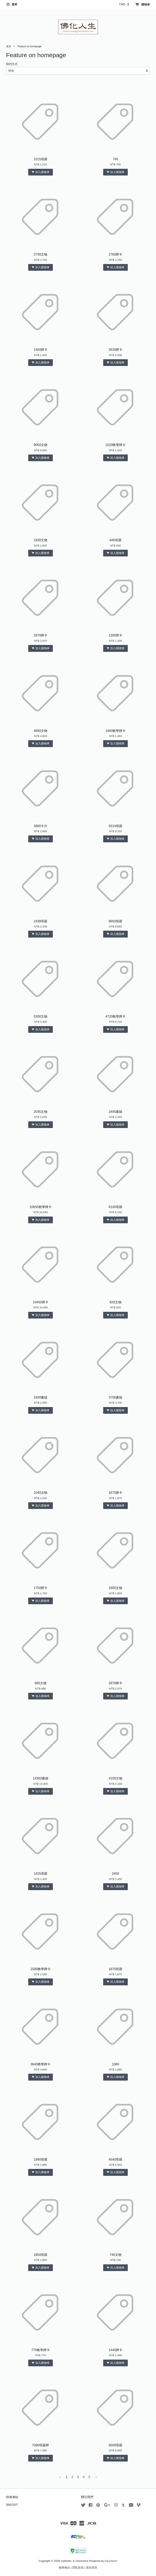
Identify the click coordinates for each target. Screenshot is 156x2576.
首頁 (8, 46)
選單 (11, 4)
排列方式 (11, 64)
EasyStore (111, 2560)
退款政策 (91, 2567)
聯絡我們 (11, 2504)
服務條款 (64, 2567)
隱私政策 (78, 2567)
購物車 (142, 4)
